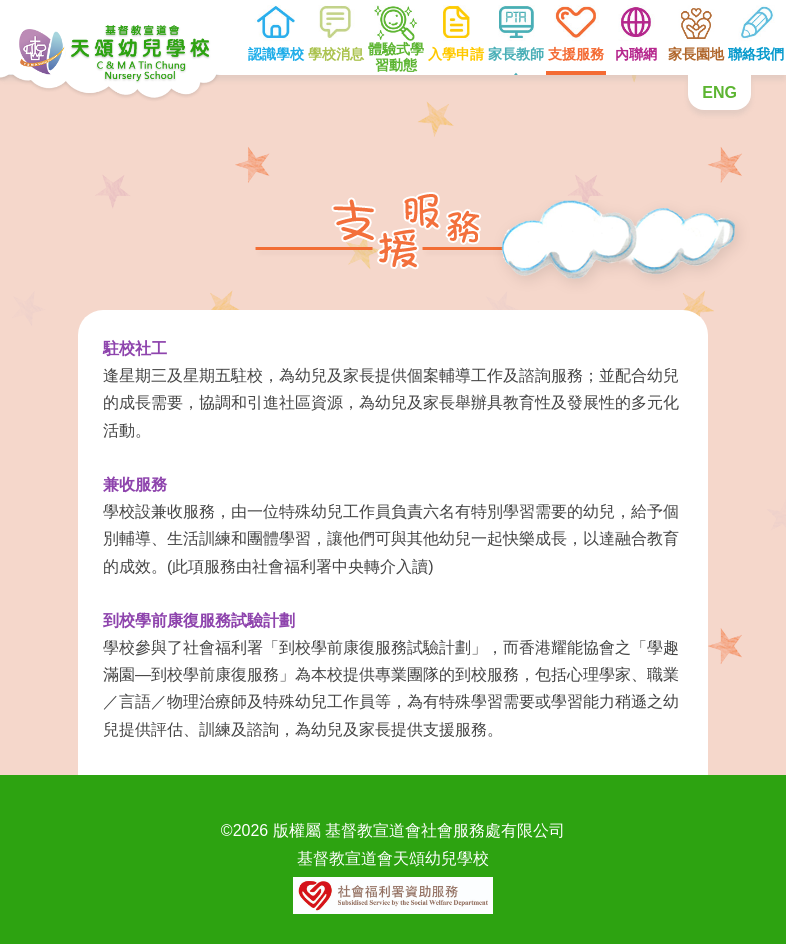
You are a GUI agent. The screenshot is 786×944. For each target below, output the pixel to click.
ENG (719, 92)
